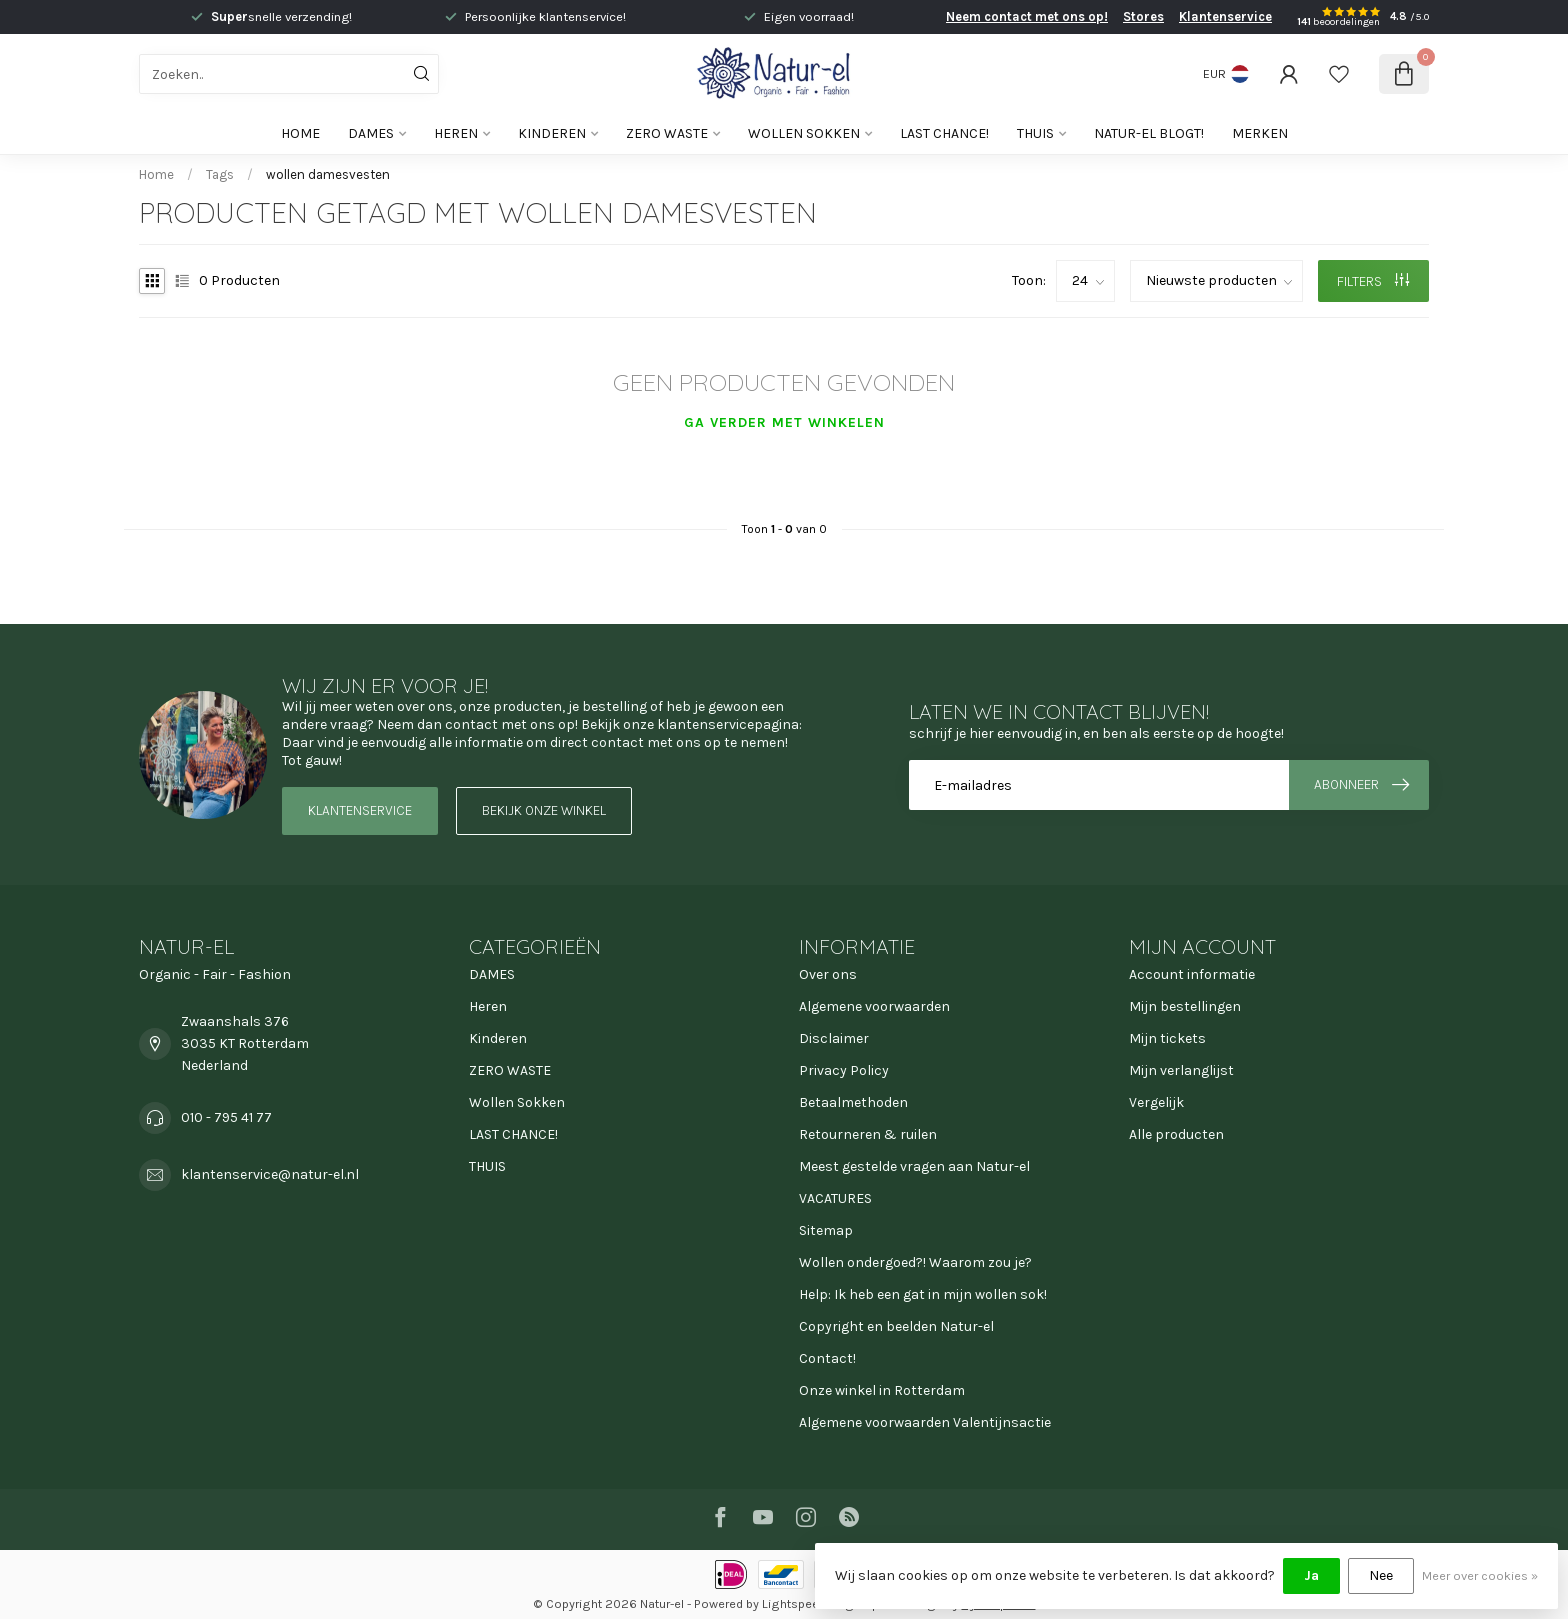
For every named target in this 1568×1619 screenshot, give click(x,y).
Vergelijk (1156, 1102)
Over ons (828, 974)
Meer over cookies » (1480, 1575)
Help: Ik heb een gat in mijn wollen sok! (923, 1294)
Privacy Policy (844, 1070)
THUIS (1035, 133)
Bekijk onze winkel (544, 810)
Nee (1381, 1575)
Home (300, 133)
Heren (456, 133)
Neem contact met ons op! (1027, 16)
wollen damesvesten (328, 174)
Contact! (827, 1358)
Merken (1260, 133)
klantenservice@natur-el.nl (270, 1174)
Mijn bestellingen (1185, 1006)
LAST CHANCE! (944, 133)
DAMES (371, 133)
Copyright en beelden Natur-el (896, 1326)
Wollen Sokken (804, 133)
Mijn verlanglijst (1181, 1070)
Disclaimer (834, 1038)
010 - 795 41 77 (226, 1117)
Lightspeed (794, 1603)
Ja (1311, 1575)
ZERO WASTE (667, 133)
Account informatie (1192, 974)
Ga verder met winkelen (784, 422)
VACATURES (835, 1198)
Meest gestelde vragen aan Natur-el (914, 1166)
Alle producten (1176, 1134)
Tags (220, 174)
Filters (1373, 281)
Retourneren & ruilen (868, 1134)
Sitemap (826, 1230)
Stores (1143, 16)
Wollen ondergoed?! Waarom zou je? (915, 1262)
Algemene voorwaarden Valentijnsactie (925, 1422)
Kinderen (552, 133)
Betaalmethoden (853, 1102)
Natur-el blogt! (1149, 133)
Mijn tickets (1167, 1038)
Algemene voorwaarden (874, 1006)
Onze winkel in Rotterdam (882, 1390)
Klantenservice (1225, 16)
